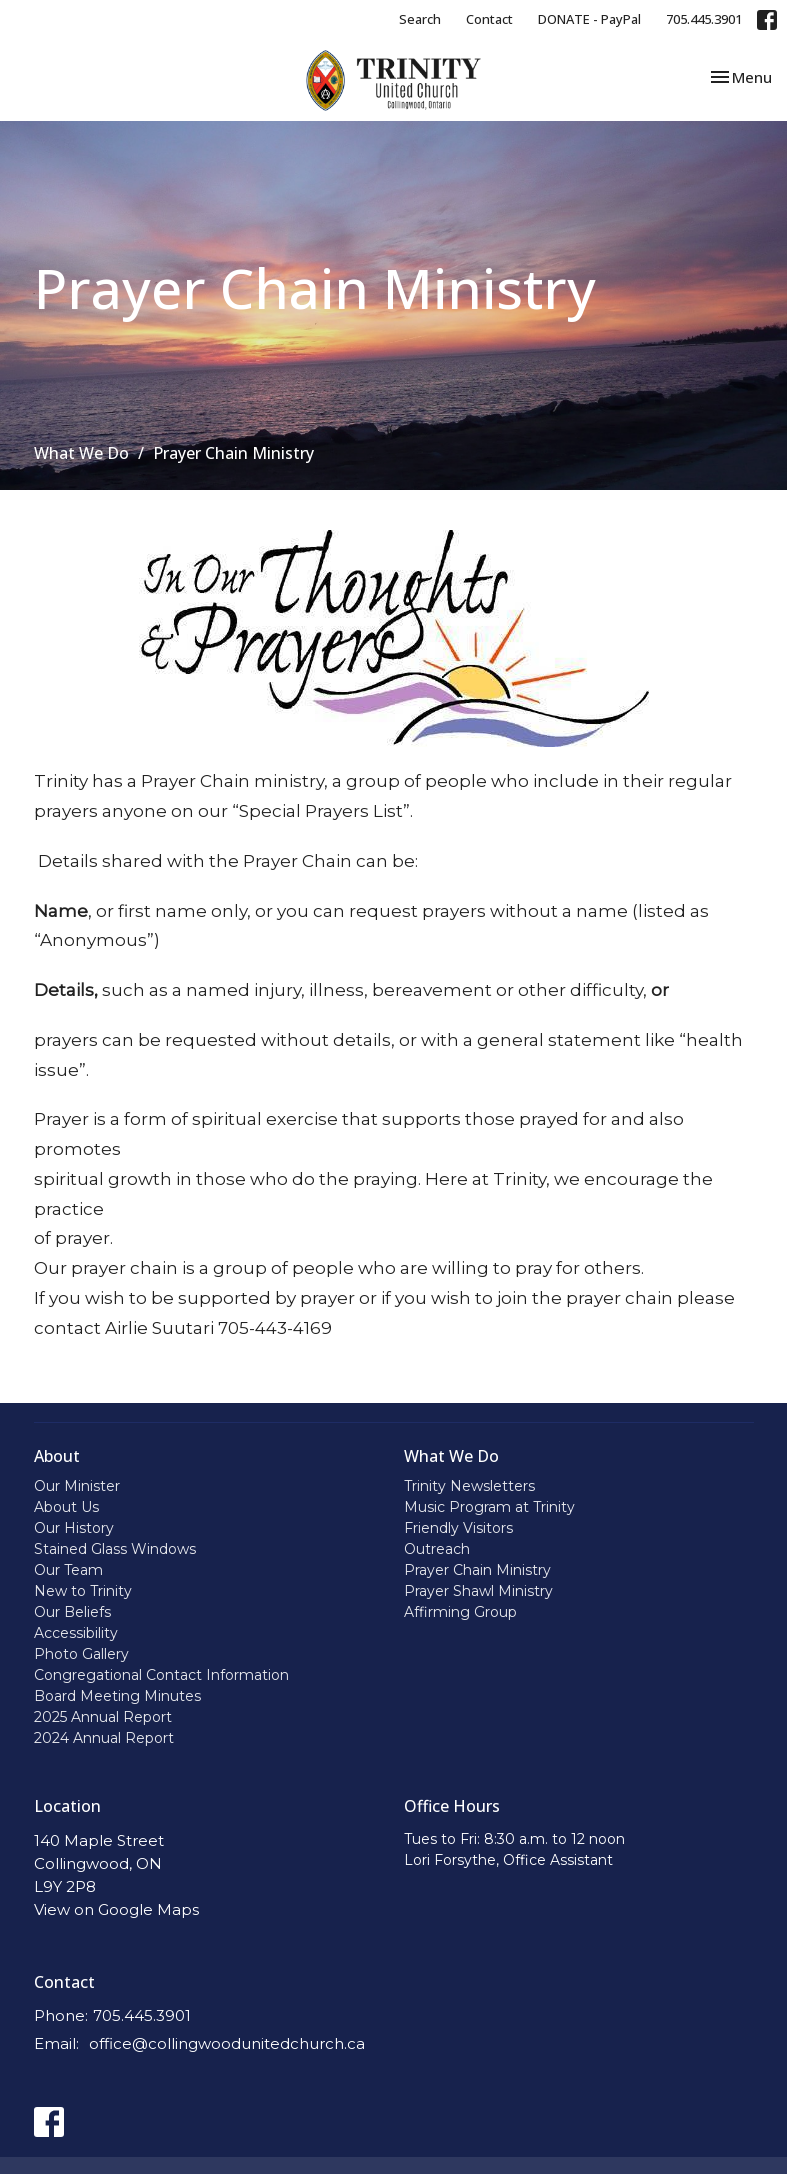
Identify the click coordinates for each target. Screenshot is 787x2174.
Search (420, 19)
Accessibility (76, 1633)
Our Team (68, 1570)
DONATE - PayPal (589, 19)
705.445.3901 (704, 19)
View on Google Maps (116, 1909)
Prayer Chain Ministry (477, 1570)
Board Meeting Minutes (117, 1696)
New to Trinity (83, 1591)
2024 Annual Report (104, 1738)
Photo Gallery (81, 1654)
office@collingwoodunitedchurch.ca (227, 2043)
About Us (66, 1507)
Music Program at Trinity (489, 1507)
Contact (489, 19)
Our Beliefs (72, 1612)
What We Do (81, 453)
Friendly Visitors (458, 1528)
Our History (74, 1528)
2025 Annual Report (103, 1717)
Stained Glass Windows (115, 1549)
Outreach (437, 1549)
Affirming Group (460, 1612)
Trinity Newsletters (469, 1486)
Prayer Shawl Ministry (478, 1591)
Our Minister (77, 1486)
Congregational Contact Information (161, 1675)
